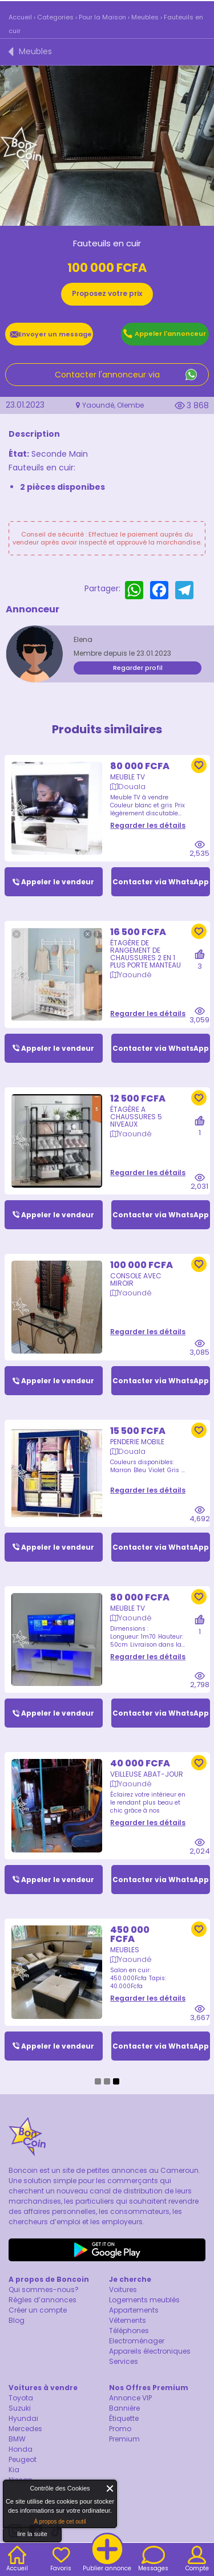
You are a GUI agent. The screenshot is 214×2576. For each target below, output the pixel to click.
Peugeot (23, 2459)
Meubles (145, 17)
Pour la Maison (102, 17)
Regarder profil (138, 667)
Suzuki (20, 2408)
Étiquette (124, 2418)
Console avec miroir (135, 1270)
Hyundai (23, 2418)
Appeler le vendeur (57, 873)
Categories (55, 17)
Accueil (20, 17)
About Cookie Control (14, 2491)
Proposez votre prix (107, 293)
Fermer (110, 2488)
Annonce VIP (130, 2398)
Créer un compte (38, 2310)
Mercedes (25, 2428)
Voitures (123, 2289)
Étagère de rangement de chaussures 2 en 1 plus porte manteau (145, 945)
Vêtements (127, 2320)
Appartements (134, 2310)
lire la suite (32, 2533)
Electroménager (136, 2341)
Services (123, 2361)
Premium (124, 2439)
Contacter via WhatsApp (160, 873)
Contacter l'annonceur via (107, 374)
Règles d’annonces (42, 2300)
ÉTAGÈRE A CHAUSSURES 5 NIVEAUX (136, 1108)
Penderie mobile (137, 1433)
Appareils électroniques (150, 2351)
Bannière (124, 2408)
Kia (14, 2470)
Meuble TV (127, 768)
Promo (120, 2428)
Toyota (21, 2398)
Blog (17, 2320)
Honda (21, 2449)
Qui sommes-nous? (44, 2289)
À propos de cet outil (60, 2521)
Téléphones (129, 2330)
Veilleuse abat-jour (146, 1765)
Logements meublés (144, 2300)
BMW (17, 2439)
